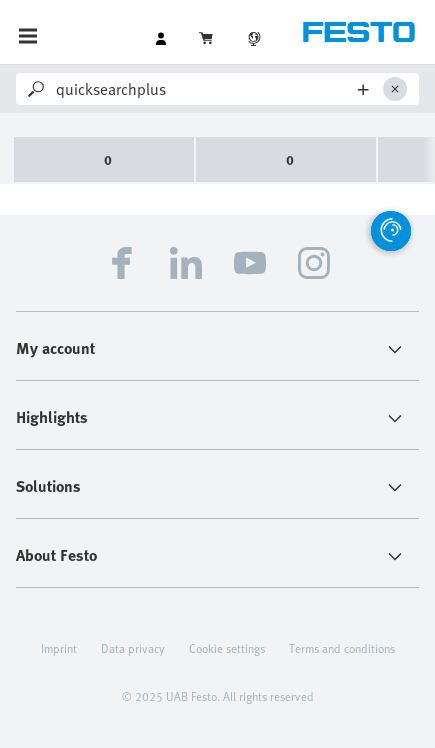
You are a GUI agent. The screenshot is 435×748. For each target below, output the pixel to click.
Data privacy (133, 648)
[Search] (203, 89)
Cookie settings (227, 648)
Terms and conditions (342, 648)
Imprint (59, 648)
